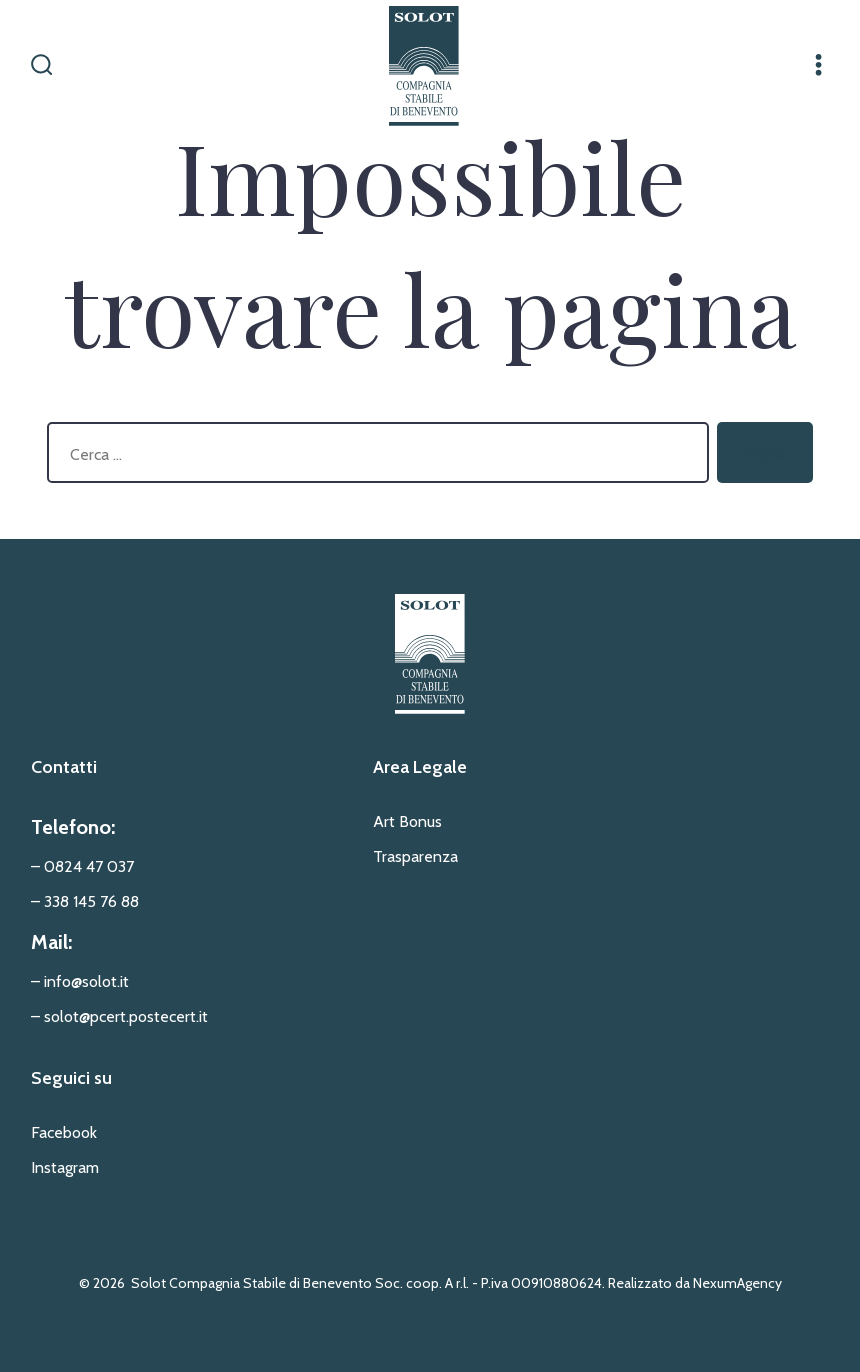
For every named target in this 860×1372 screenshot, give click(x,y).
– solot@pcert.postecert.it (119, 1016)
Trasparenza (415, 856)
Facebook (64, 1132)
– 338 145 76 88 (85, 901)
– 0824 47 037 (82, 866)
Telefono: (73, 827)
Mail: (51, 942)
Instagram (65, 1167)
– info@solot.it (80, 981)
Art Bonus (407, 821)
